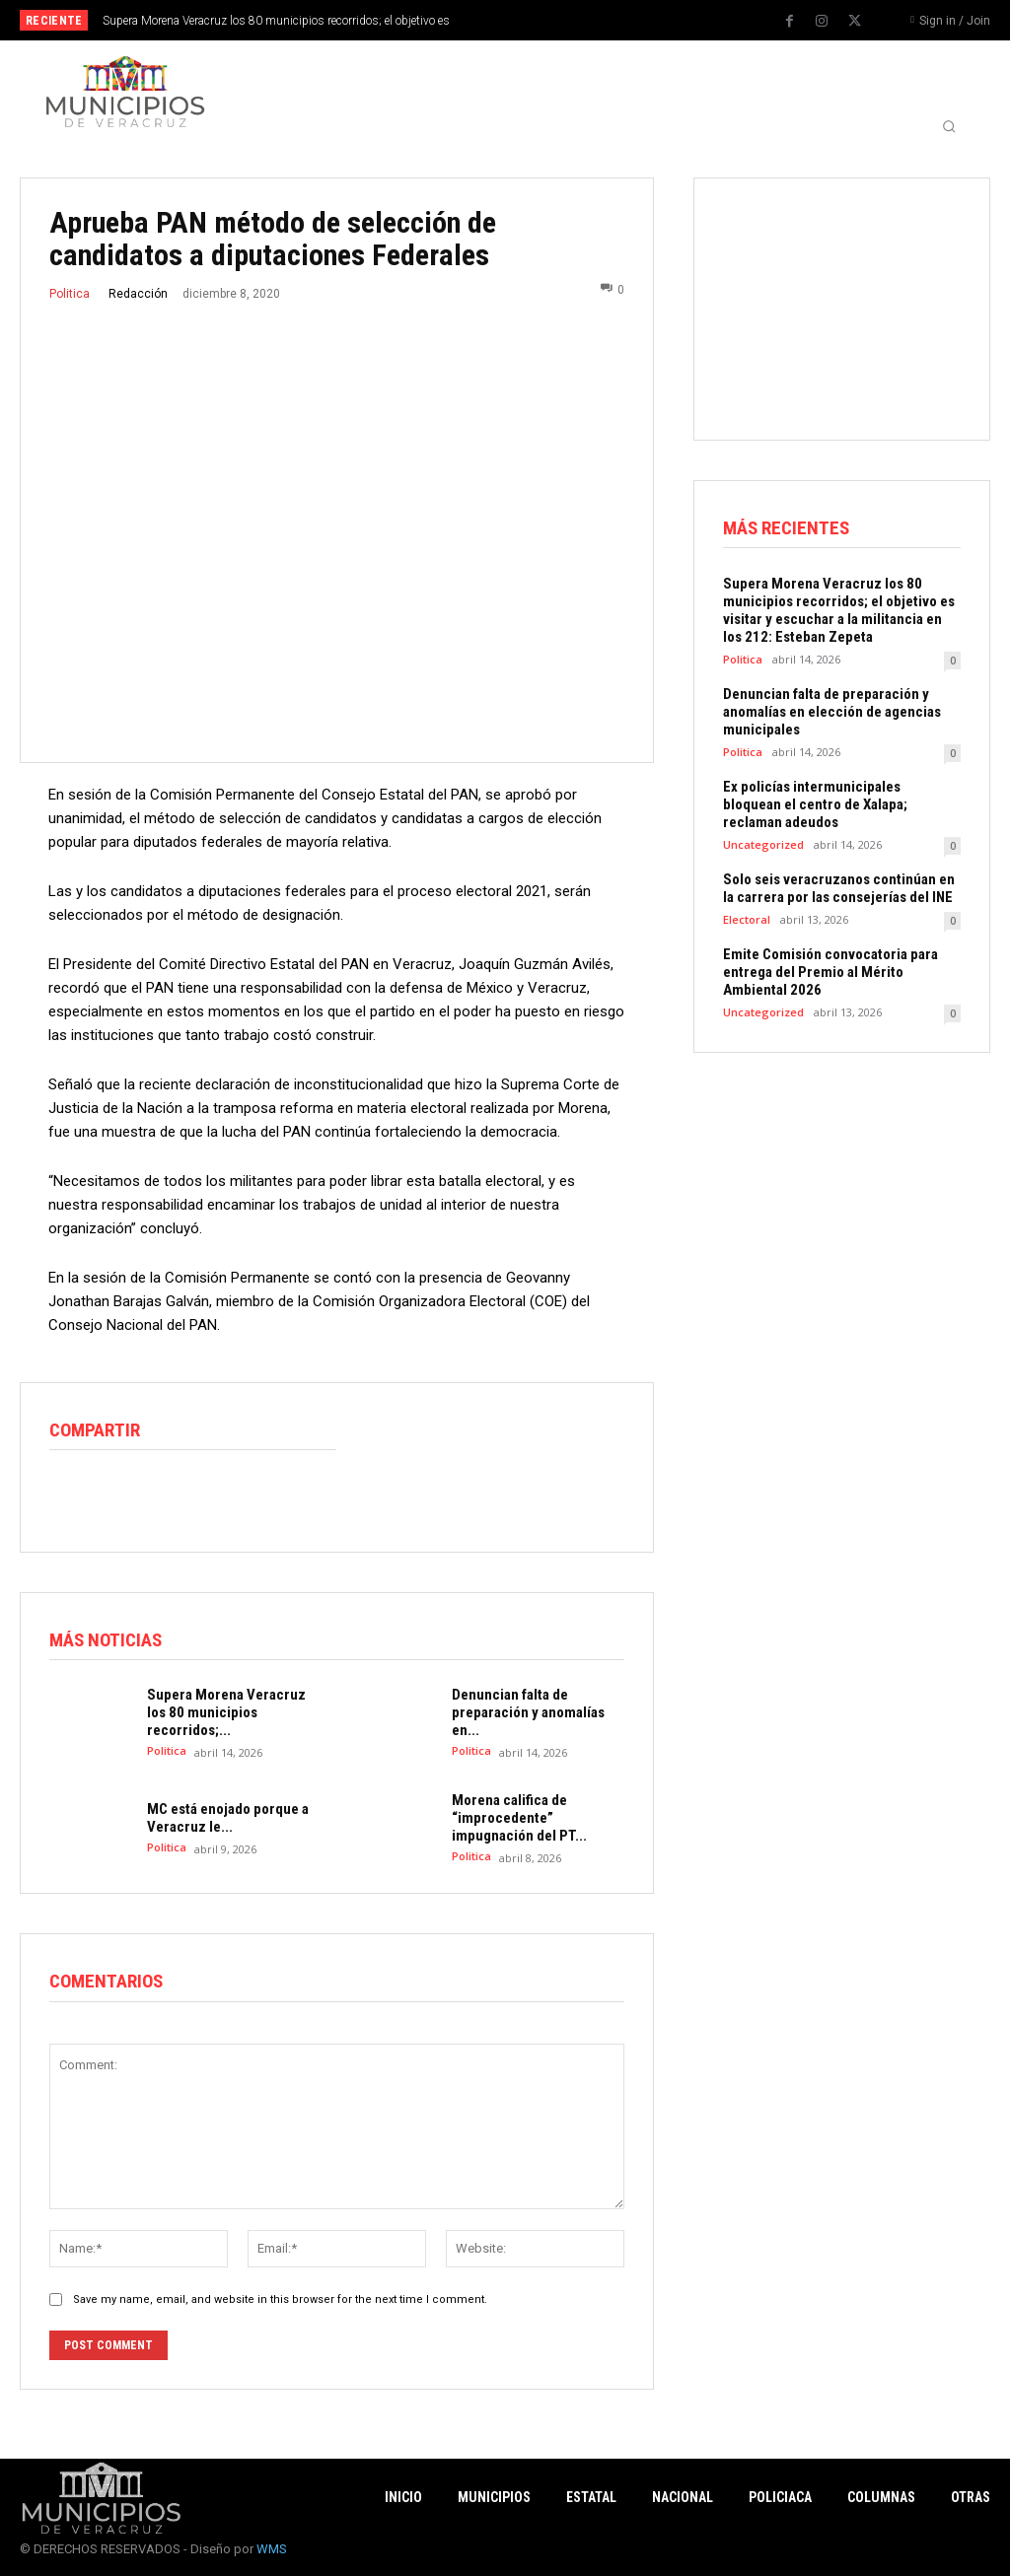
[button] (949, 126)
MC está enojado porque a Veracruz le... (228, 1818)
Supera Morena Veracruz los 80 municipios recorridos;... (226, 1712)
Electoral (746, 919)
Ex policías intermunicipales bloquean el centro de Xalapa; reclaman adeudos (815, 804)
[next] (556, 20)
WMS (271, 2548)
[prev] (525, 20)
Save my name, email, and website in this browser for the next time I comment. (280, 2298)
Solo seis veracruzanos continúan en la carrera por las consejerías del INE (839, 888)
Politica (69, 294)
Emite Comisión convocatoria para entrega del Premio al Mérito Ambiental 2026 (830, 972)
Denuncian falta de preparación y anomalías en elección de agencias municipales (832, 711)
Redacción (138, 294)
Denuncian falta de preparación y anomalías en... (528, 1712)
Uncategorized (763, 844)
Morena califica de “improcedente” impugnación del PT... (519, 1818)
